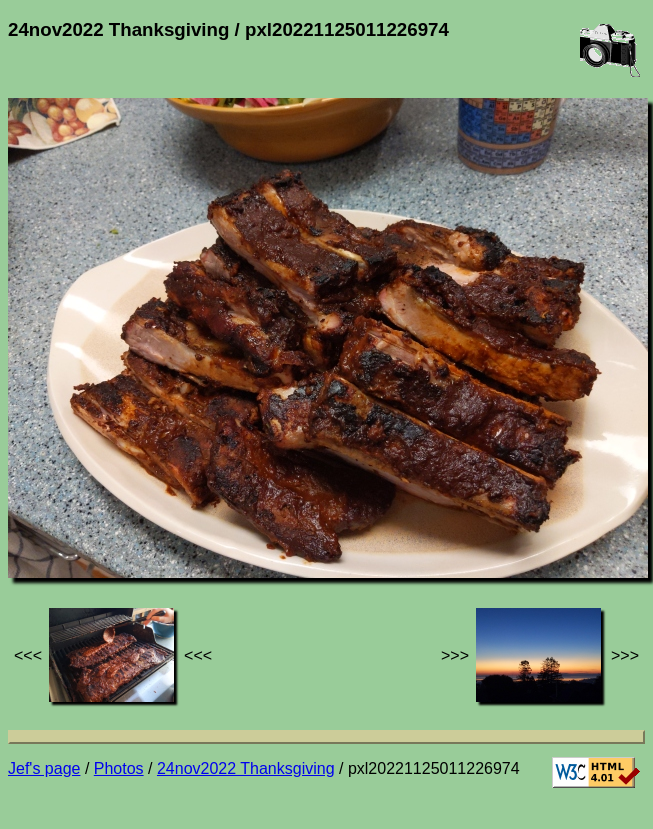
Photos (119, 768)
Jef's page (44, 768)
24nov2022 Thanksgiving (246, 768)
